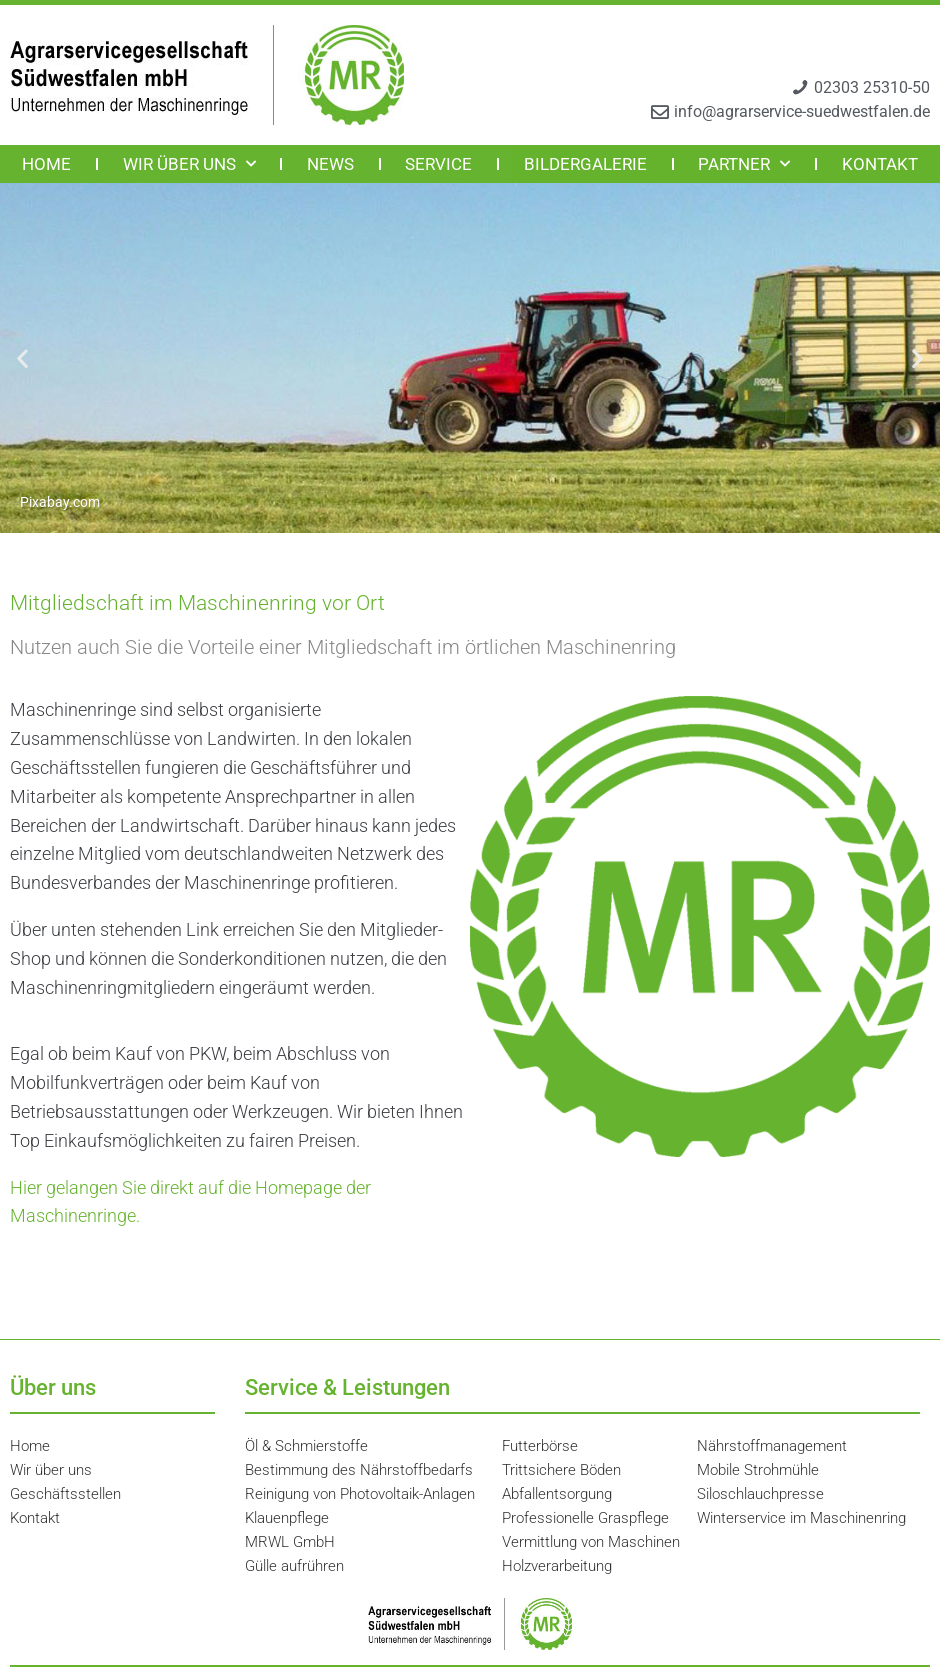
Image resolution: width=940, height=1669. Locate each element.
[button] (22, 358)
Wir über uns (189, 164)
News (330, 164)
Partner (744, 164)
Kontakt (880, 164)
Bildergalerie (585, 164)
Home (46, 164)
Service (438, 164)
